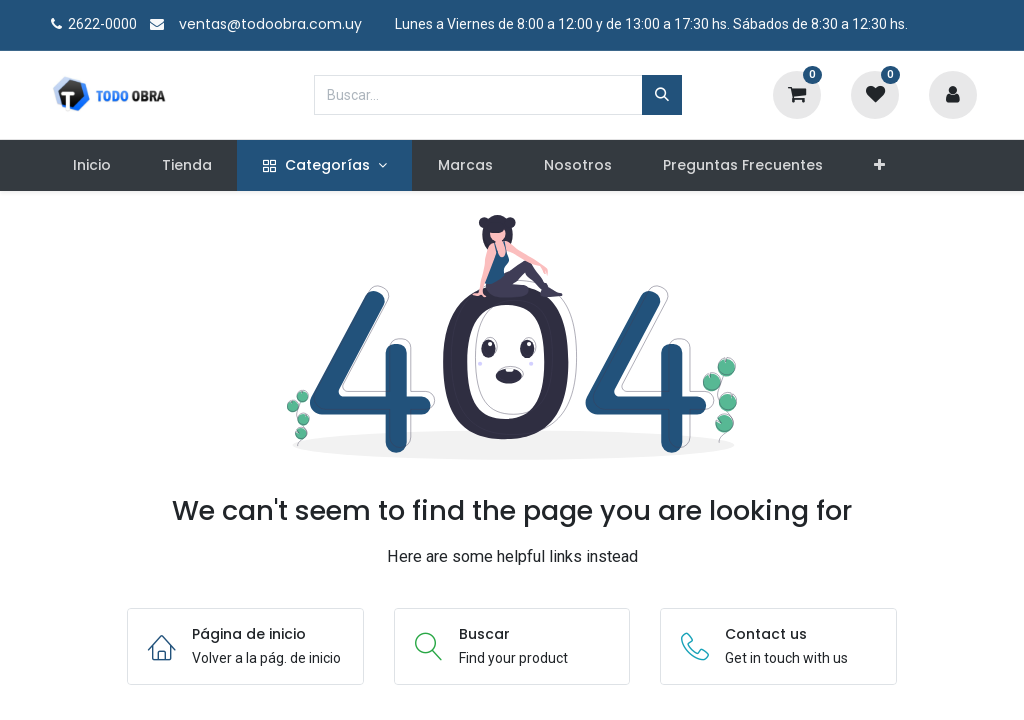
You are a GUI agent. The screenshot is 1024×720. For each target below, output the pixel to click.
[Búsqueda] (662, 95)
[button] (880, 166)
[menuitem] (91, 166)
